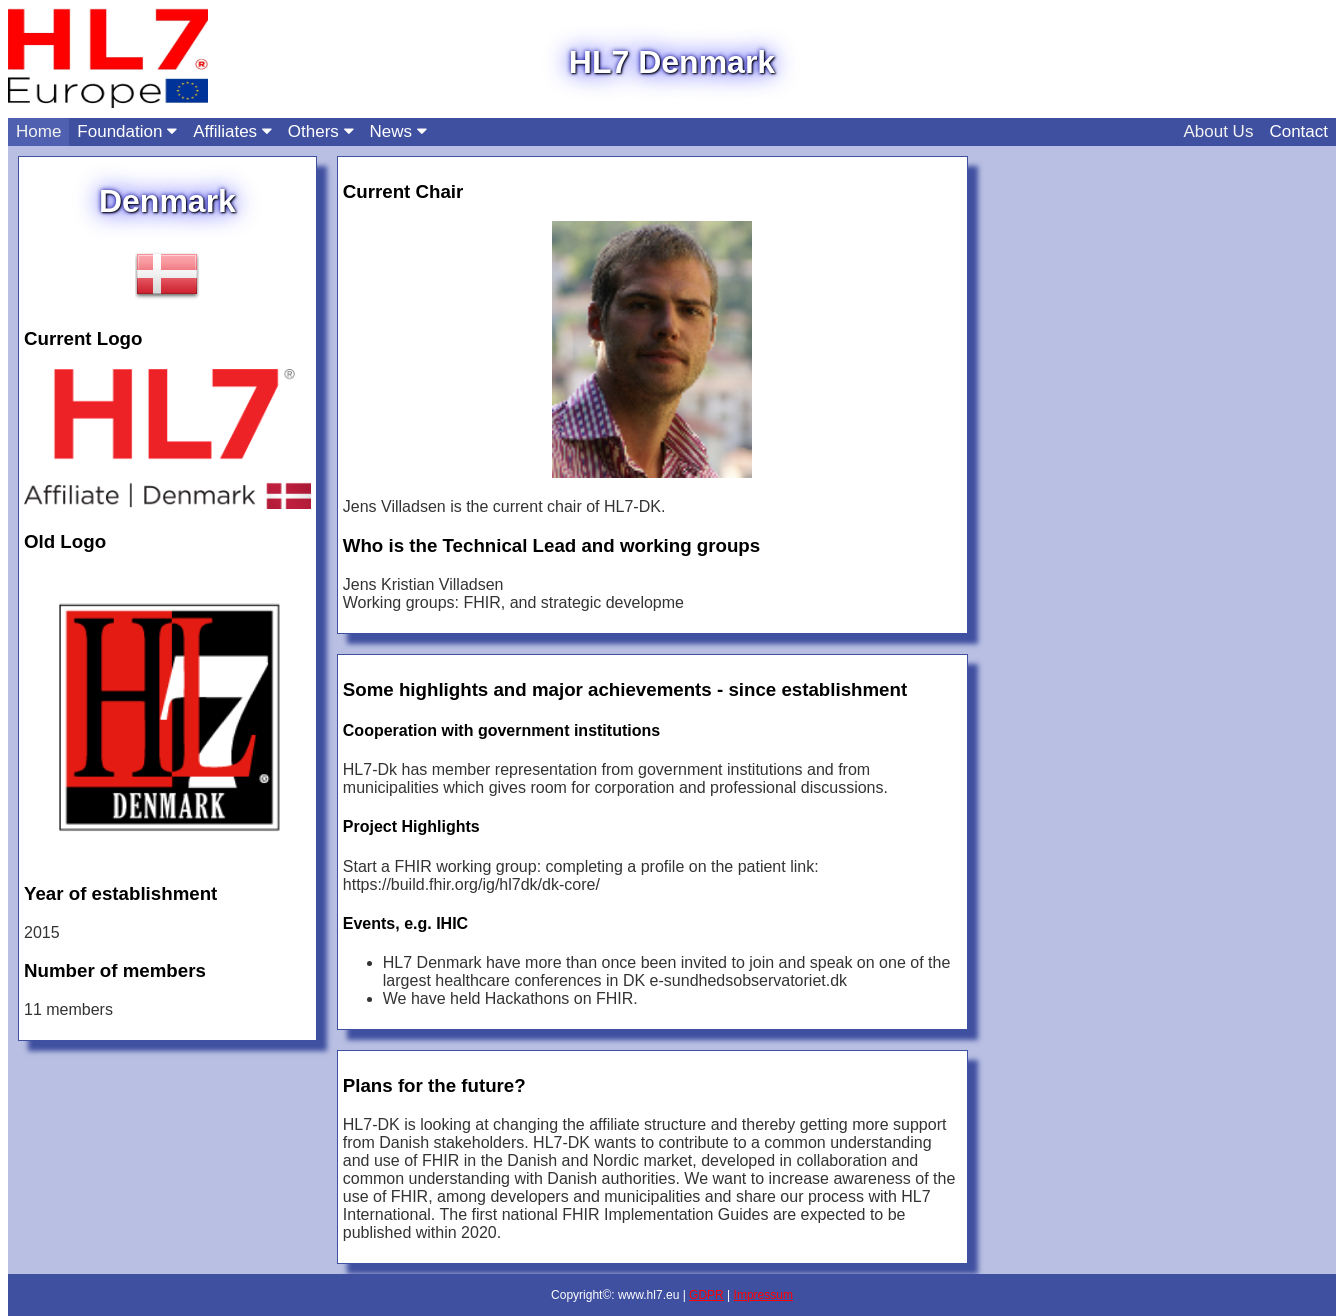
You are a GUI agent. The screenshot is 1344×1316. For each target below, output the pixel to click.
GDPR (706, 1295)
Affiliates (232, 131)
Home (38, 131)
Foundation (127, 131)
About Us (1218, 131)
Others (321, 131)
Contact (1298, 131)
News (398, 131)
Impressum (763, 1295)
